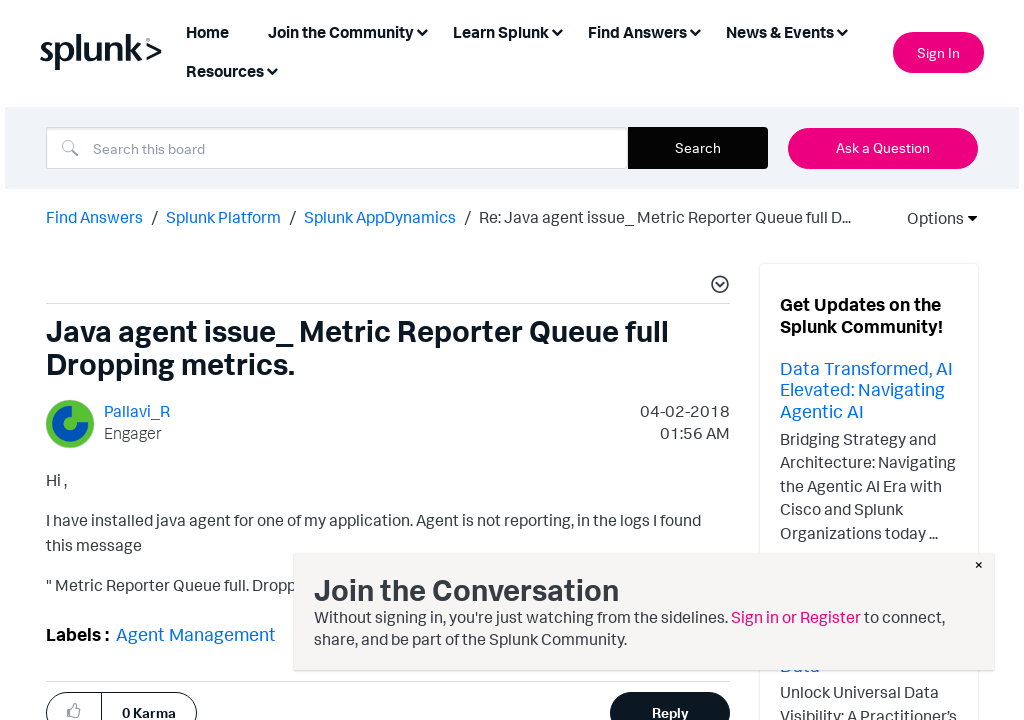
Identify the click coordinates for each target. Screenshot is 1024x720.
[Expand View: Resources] (272, 69)
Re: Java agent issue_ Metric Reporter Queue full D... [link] (665, 217)
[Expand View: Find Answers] (695, 30)
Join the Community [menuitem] (341, 32)
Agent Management (196, 634)
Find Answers (94, 217)
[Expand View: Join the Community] (422, 30)
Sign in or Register (796, 617)
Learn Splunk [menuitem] (501, 32)
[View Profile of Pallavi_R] (137, 411)
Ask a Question (883, 147)
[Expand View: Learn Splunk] (557, 30)
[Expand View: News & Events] (842, 30)
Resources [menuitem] (225, 71)
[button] (717, 287)
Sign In (938, 52)
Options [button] (929, 218)
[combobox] (337, 148)
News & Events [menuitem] (780, 32)
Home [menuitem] (207, 32)
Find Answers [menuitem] (637, 32)
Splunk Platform (223, 217)
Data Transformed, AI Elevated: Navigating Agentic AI (866, 389)
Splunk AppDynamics (380, 217)
